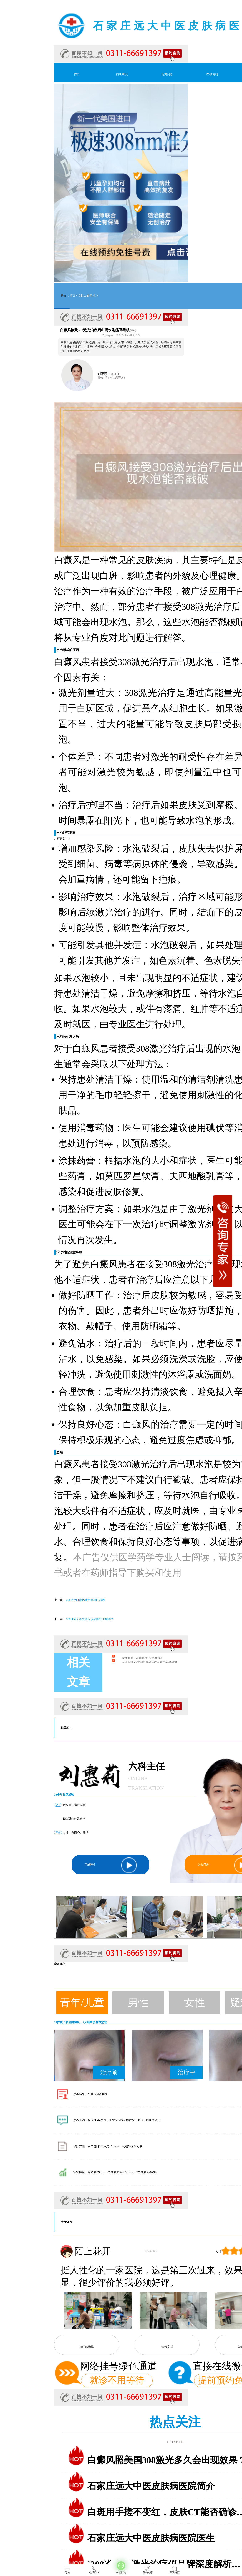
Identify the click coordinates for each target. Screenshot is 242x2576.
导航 (63, 295)
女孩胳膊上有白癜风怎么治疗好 (142, 1661)
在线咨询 (212, 74)
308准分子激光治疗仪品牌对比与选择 (89, 1619)
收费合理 (167, 2346)
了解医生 (110, 1865)
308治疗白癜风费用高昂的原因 (85, 1599)
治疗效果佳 (86, 2346)
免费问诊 (167, 74)
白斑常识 (122, 74)
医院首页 (175, 2570)
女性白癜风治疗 (88, 295)
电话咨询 (94, 2570)
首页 (77, 74)
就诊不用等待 (117, 2380)
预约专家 (148, 2570)
